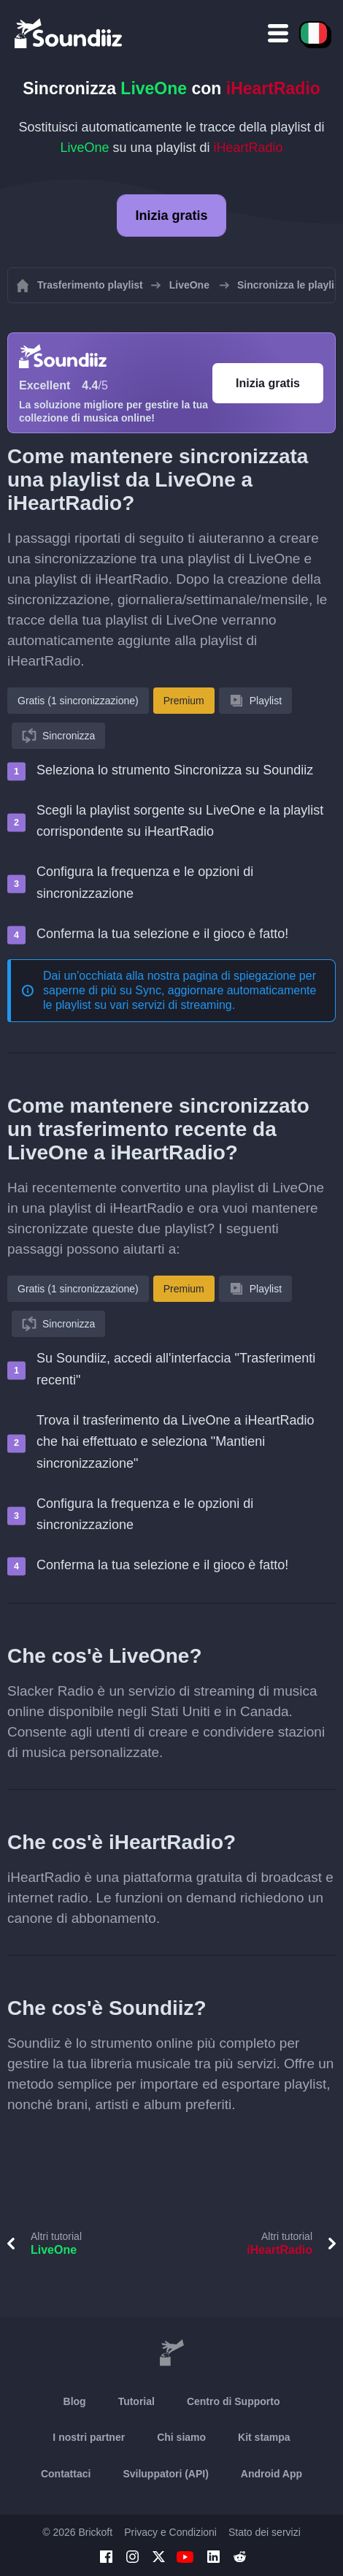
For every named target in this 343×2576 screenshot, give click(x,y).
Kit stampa (264, 2437)
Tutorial (136, 2401)
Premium (183, 700)
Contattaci (65, 2474)
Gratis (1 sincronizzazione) (78, 700)
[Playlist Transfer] (69, 33)
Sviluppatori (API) (165, 2474)
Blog (74, 2401)
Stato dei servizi (264, 2532)
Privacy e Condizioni (170, 2532)
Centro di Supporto (233, 2401)
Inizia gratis (171, 215)
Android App (271, 2474)
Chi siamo (181, 2437)
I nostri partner (89, 2437)
